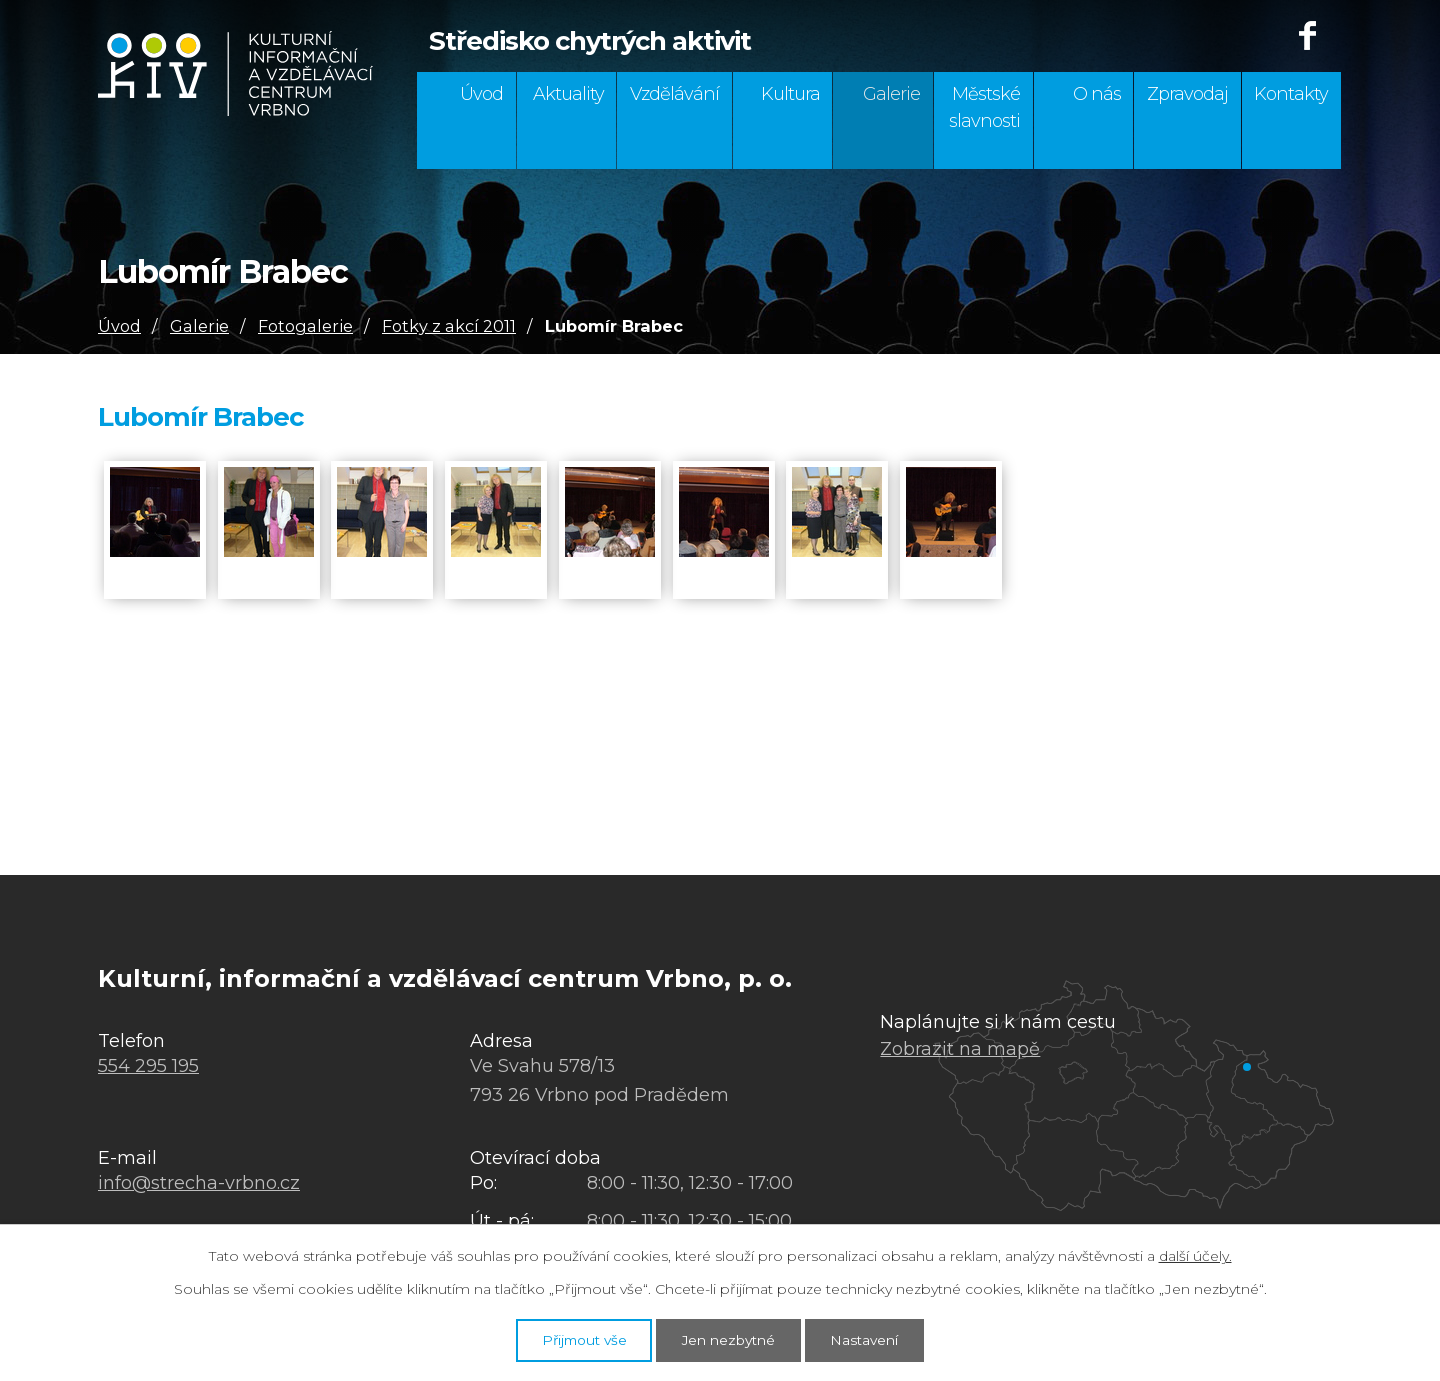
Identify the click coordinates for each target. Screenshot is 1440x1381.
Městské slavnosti (984, 107)
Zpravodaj (1187, 94)
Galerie (891, 94)
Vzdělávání (674, 94)
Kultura (790, 94)
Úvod (481, 94)
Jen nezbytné (730, 1339)
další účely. (1195, 1255)
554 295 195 (148, 1066)
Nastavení (874, 1339)
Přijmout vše (576, 1339)
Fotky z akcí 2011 (449, 326)
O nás (1097, 94)
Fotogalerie (305, 326)
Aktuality (568, 94)
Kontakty (1291, 94)
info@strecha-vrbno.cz (199, 1183)
